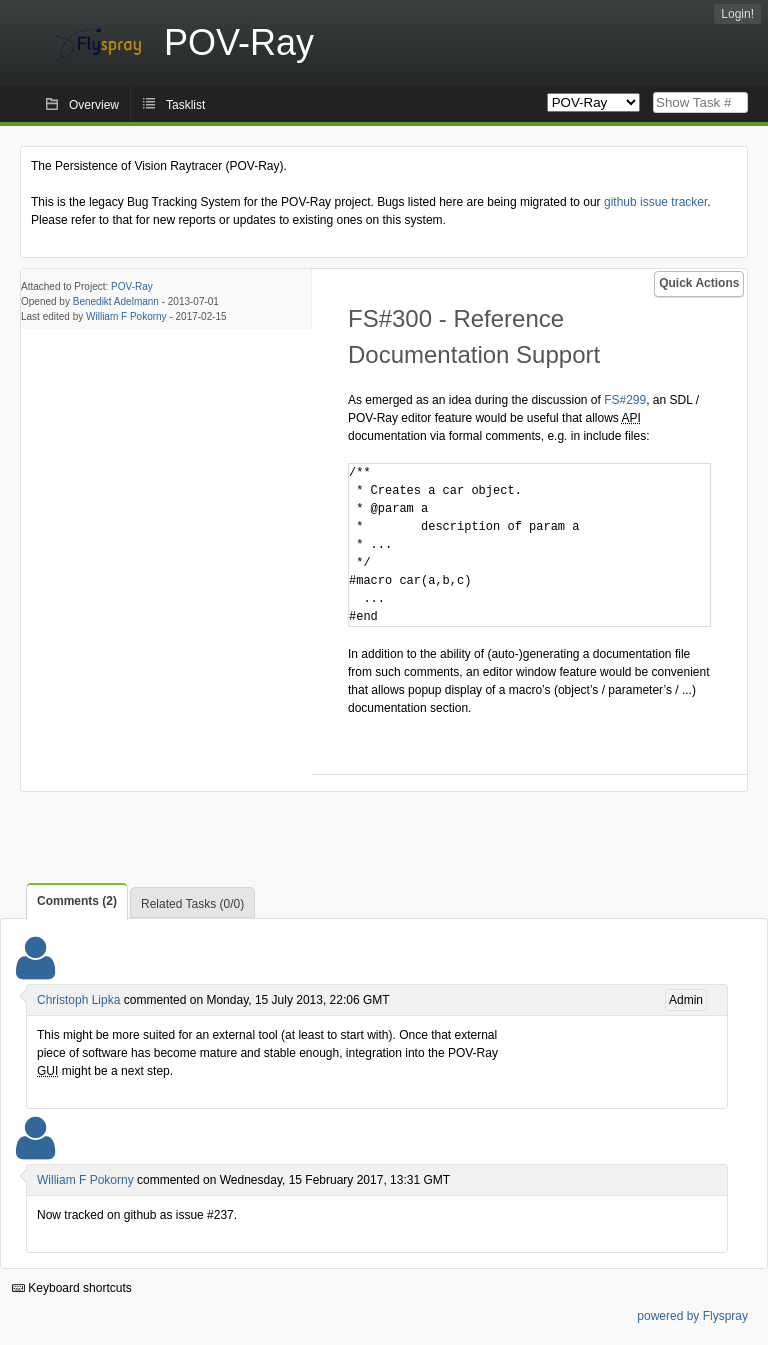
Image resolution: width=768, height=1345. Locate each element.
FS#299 (625, 400)
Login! (737, 14)
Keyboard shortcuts (72, 1288)
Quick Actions (699, 283)
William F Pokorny (126, 316)
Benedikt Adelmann (116, 301)
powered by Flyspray (692, 1316)
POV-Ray (132, 286)
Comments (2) (77, 901)
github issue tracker (655, 202)
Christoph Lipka (78, 1000)
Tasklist (185, 105)
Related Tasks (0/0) (192, 904)
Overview (94, 105)
